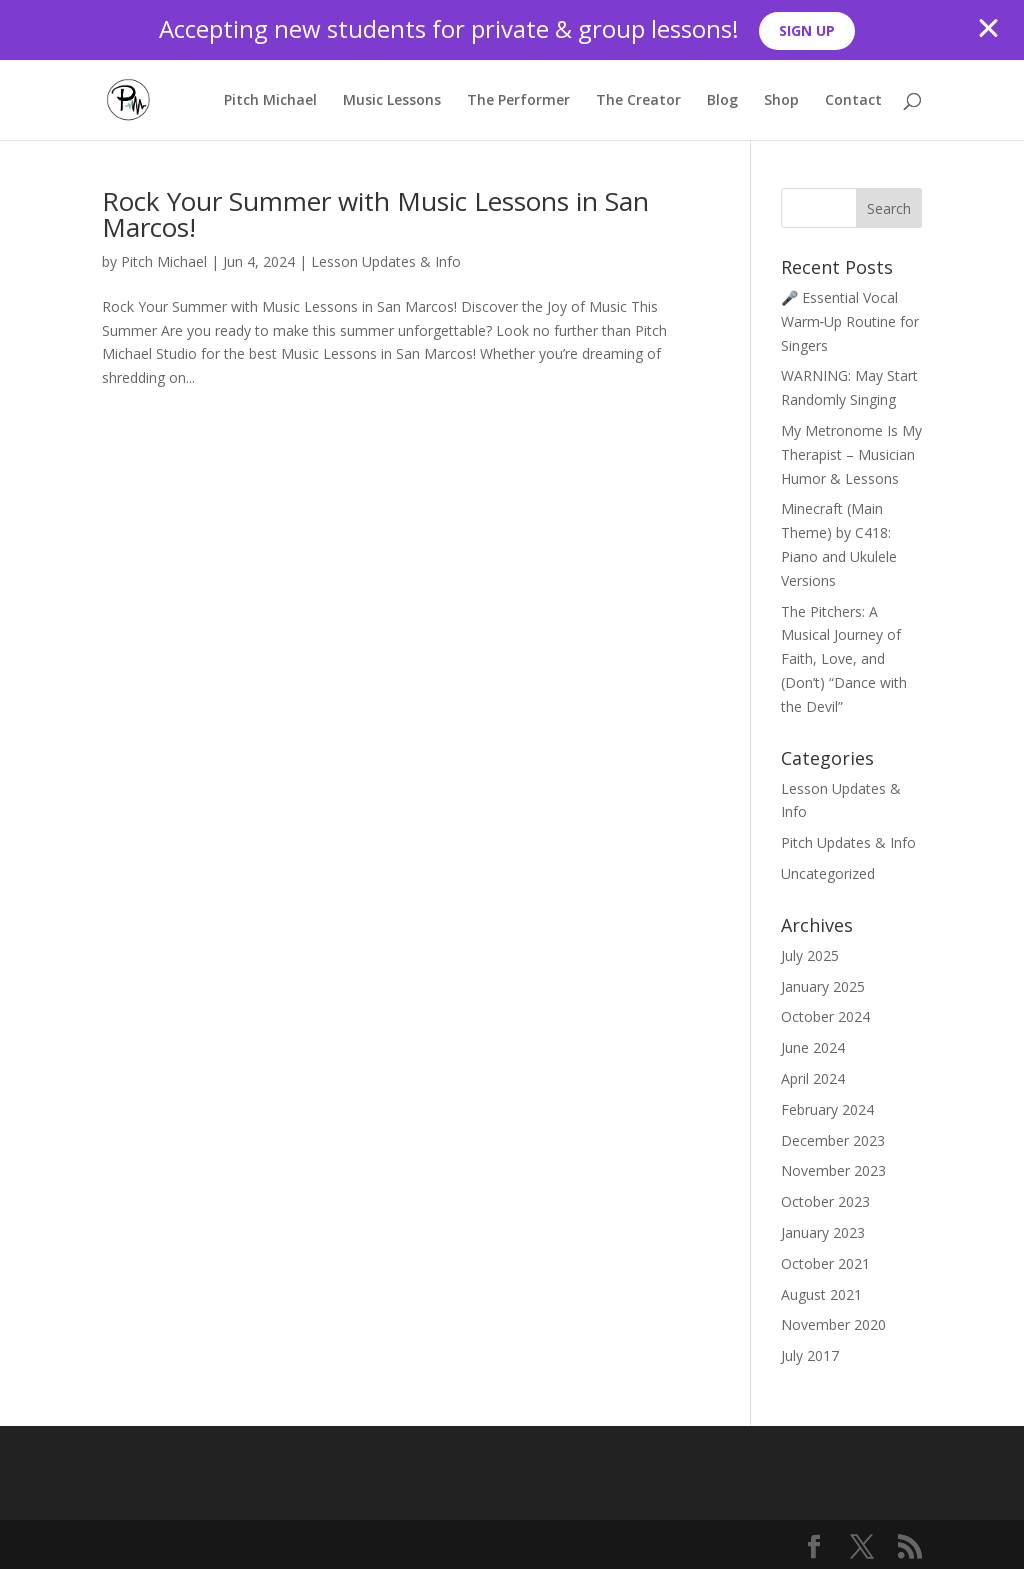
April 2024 (813, 1078)
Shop (781, 101)
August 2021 (821, 1294)
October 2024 (825, 1016)
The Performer (518, 101)
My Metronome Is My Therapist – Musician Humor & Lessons (851, 454)
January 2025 (823, 986)
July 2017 (810, 1355)
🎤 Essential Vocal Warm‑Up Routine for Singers (850, 321)
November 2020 (833, 1324)
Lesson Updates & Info (386, 261)
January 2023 (823, 1232)
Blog (722, 101)
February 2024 (827, 1109)
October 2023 (825, 1201)
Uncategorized (828, 873)
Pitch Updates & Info (848, 842)
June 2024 (813, 1047)
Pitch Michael (270, 101)
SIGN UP (807, 30)
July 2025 (810, 955)
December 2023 (833, 1140)
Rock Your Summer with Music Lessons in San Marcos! (375, 214)
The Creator (638, 101)
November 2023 (833, 1170)
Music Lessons (392, 101)
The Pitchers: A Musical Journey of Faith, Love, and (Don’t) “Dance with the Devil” (844, 659)
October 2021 (825, 1263)
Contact (853, 101)
